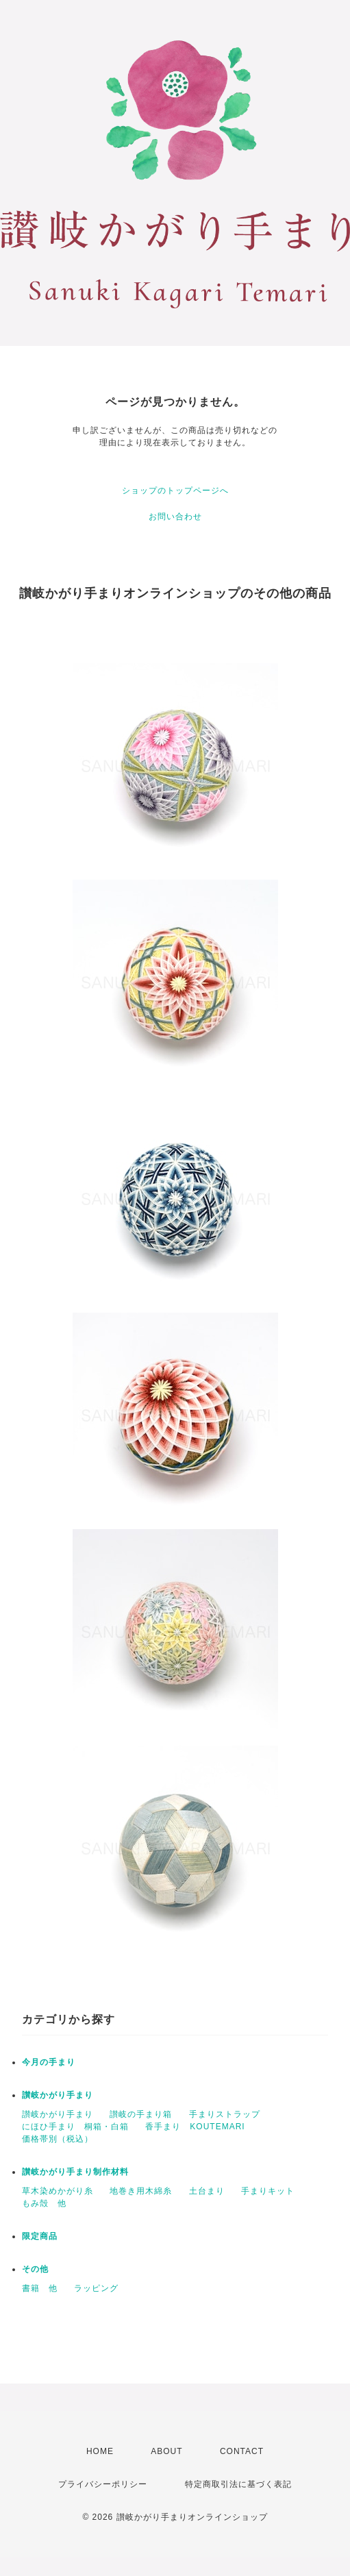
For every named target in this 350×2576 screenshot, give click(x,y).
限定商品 (40, 2236)
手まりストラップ (224, 2114)
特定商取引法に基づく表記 (238, 2484)
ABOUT (166, 2451)
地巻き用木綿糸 (141, 2191)
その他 (35, 2269)
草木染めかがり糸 (57, 2191)
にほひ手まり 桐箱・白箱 (75, 2126)
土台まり (207, 2191)
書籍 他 (40, 2288)
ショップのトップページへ (175, 490)
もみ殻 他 (44, 2203)
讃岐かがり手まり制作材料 (75, 2172)
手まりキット (268, 2191)
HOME (100, 2451)
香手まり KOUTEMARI (195, 2126)
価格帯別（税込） (57, 2139)
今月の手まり (48, 2062)
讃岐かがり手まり (57, 2095)
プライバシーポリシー (102, 2484)
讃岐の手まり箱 (141, 2114)
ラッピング (96, 2288)
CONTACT (242, 2451)
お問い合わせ (175, 516)
